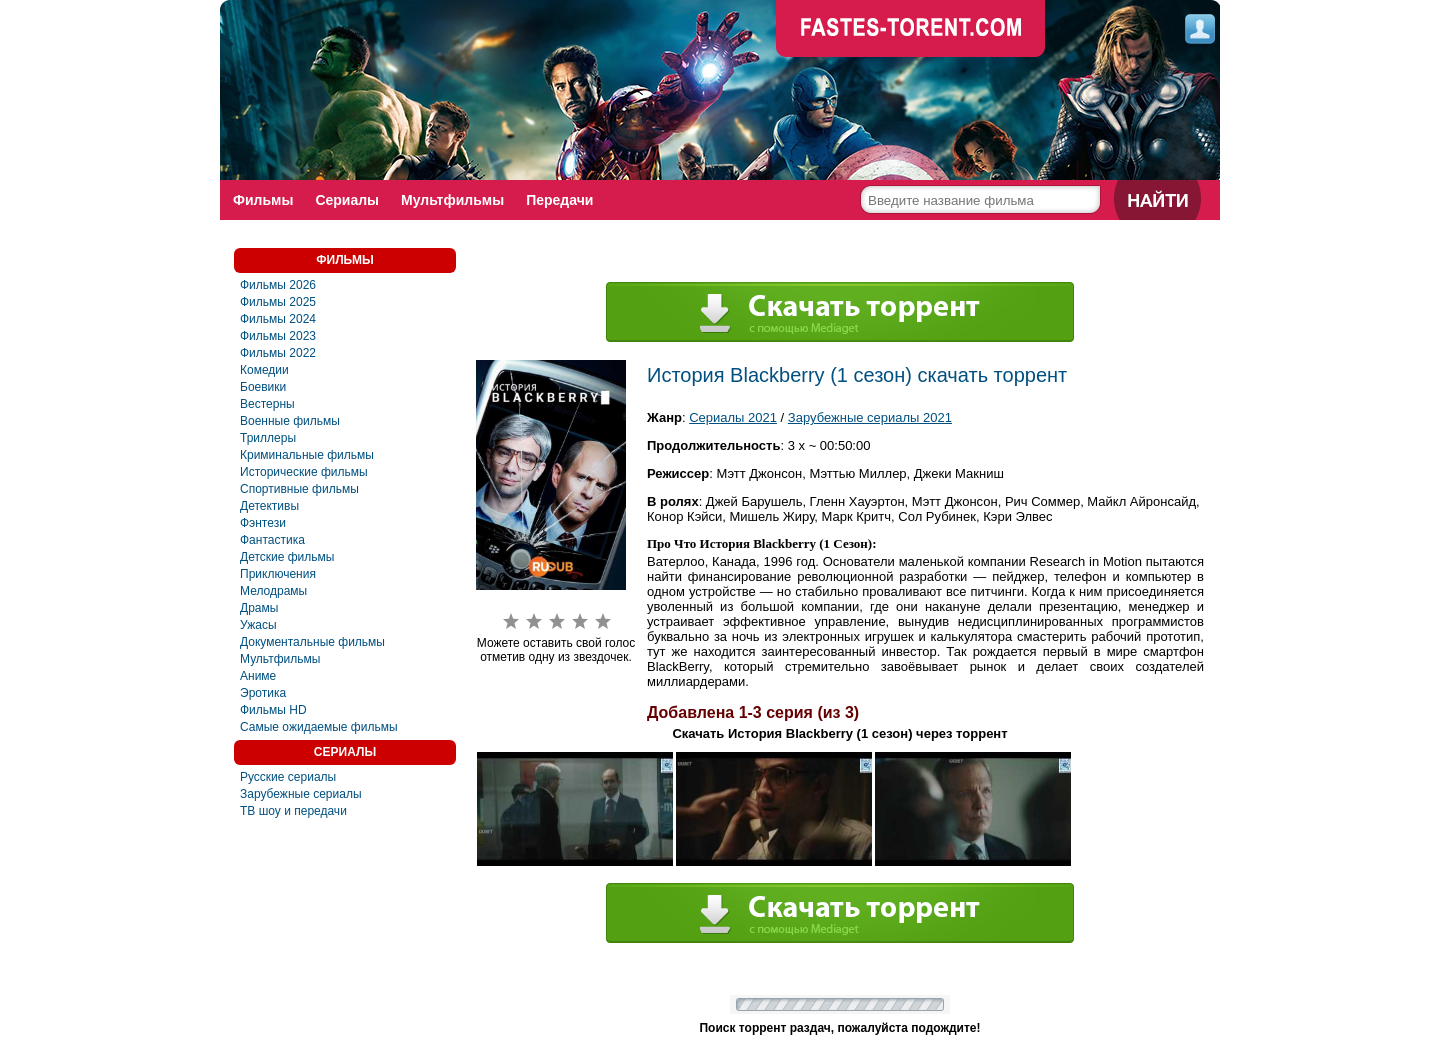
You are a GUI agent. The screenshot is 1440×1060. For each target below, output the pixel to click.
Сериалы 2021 (733, 417)
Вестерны (267, 404)
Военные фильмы (290, 421)
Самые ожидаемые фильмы (319, 727)
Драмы (259, 608)
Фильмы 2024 (278, 319)
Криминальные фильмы (307, 455)
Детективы (269, 506)
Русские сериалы (288, 777)
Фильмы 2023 (278, 336)
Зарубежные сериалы (301, 794)
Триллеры (268, 438)
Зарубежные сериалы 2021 (870, 417)
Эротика (263, 693)
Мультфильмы (452, 200)
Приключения (278, 574)
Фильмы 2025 (278, 302)
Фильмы (263, 200)
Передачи (559, 200)
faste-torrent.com (911, 30)
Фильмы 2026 (278, 285)
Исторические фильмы (304, 472)
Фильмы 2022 (278, 353)
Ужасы (258, 625)
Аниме (258, 676)
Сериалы (347, 200)
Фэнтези (263, 523)
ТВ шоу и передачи (293, 811)
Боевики (263, 387)
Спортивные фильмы (299, 489)
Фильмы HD (273, 710)
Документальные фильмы (312, 642)
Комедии (264, 370)
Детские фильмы (287, 557)
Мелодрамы (273, 591)
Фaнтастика (272, 540)
